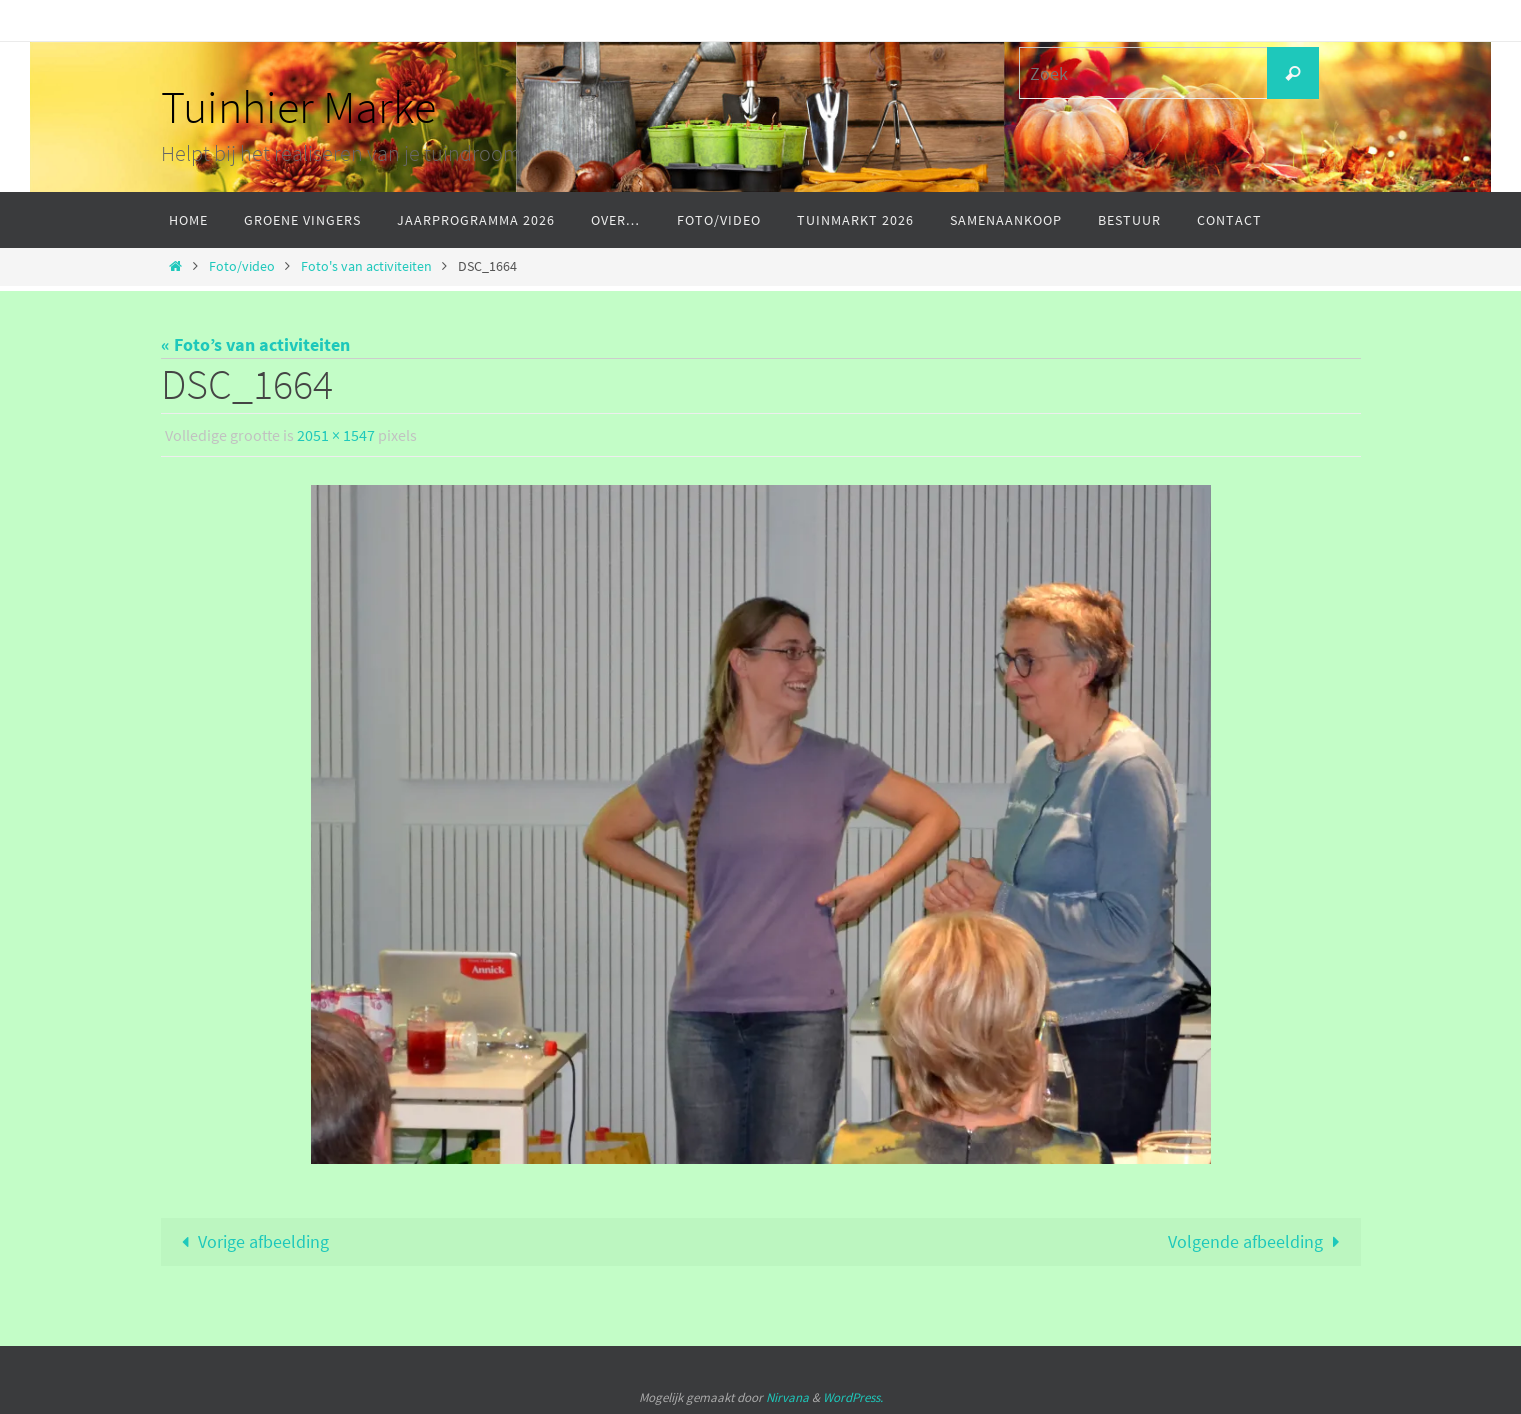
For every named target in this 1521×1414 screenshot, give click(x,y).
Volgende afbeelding (1258, 1241)
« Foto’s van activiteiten (255, 344)
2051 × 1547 (336, 435)
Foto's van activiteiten (366, 266)
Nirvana (787, 1397)
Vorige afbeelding (251, 1241)
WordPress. (853, 1397)
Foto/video (242, 266)
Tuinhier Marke (298, 107)
